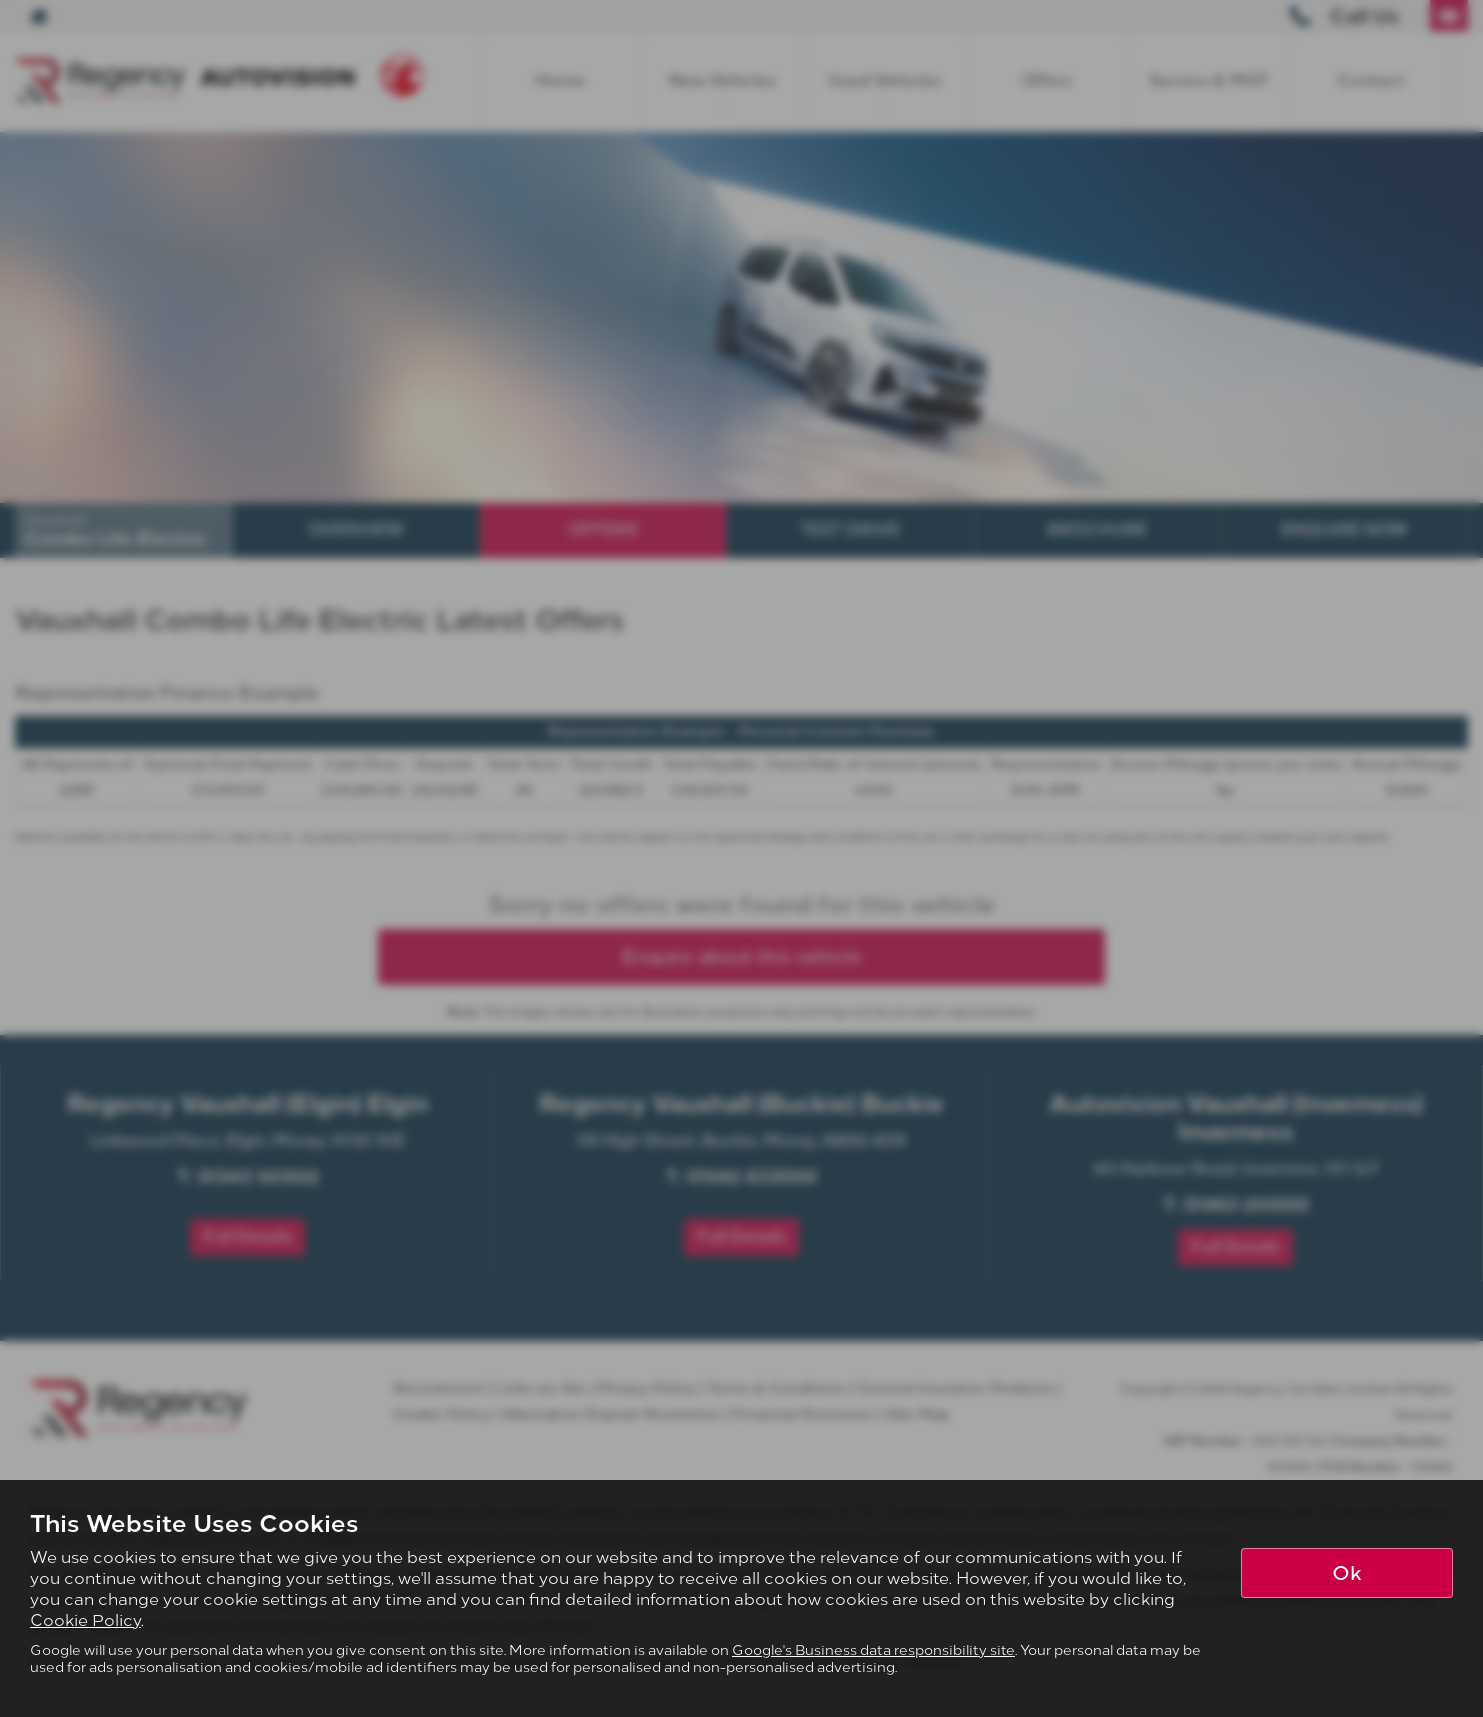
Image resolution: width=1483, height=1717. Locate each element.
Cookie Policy (85, 1620)
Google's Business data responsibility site (873, 1650)
